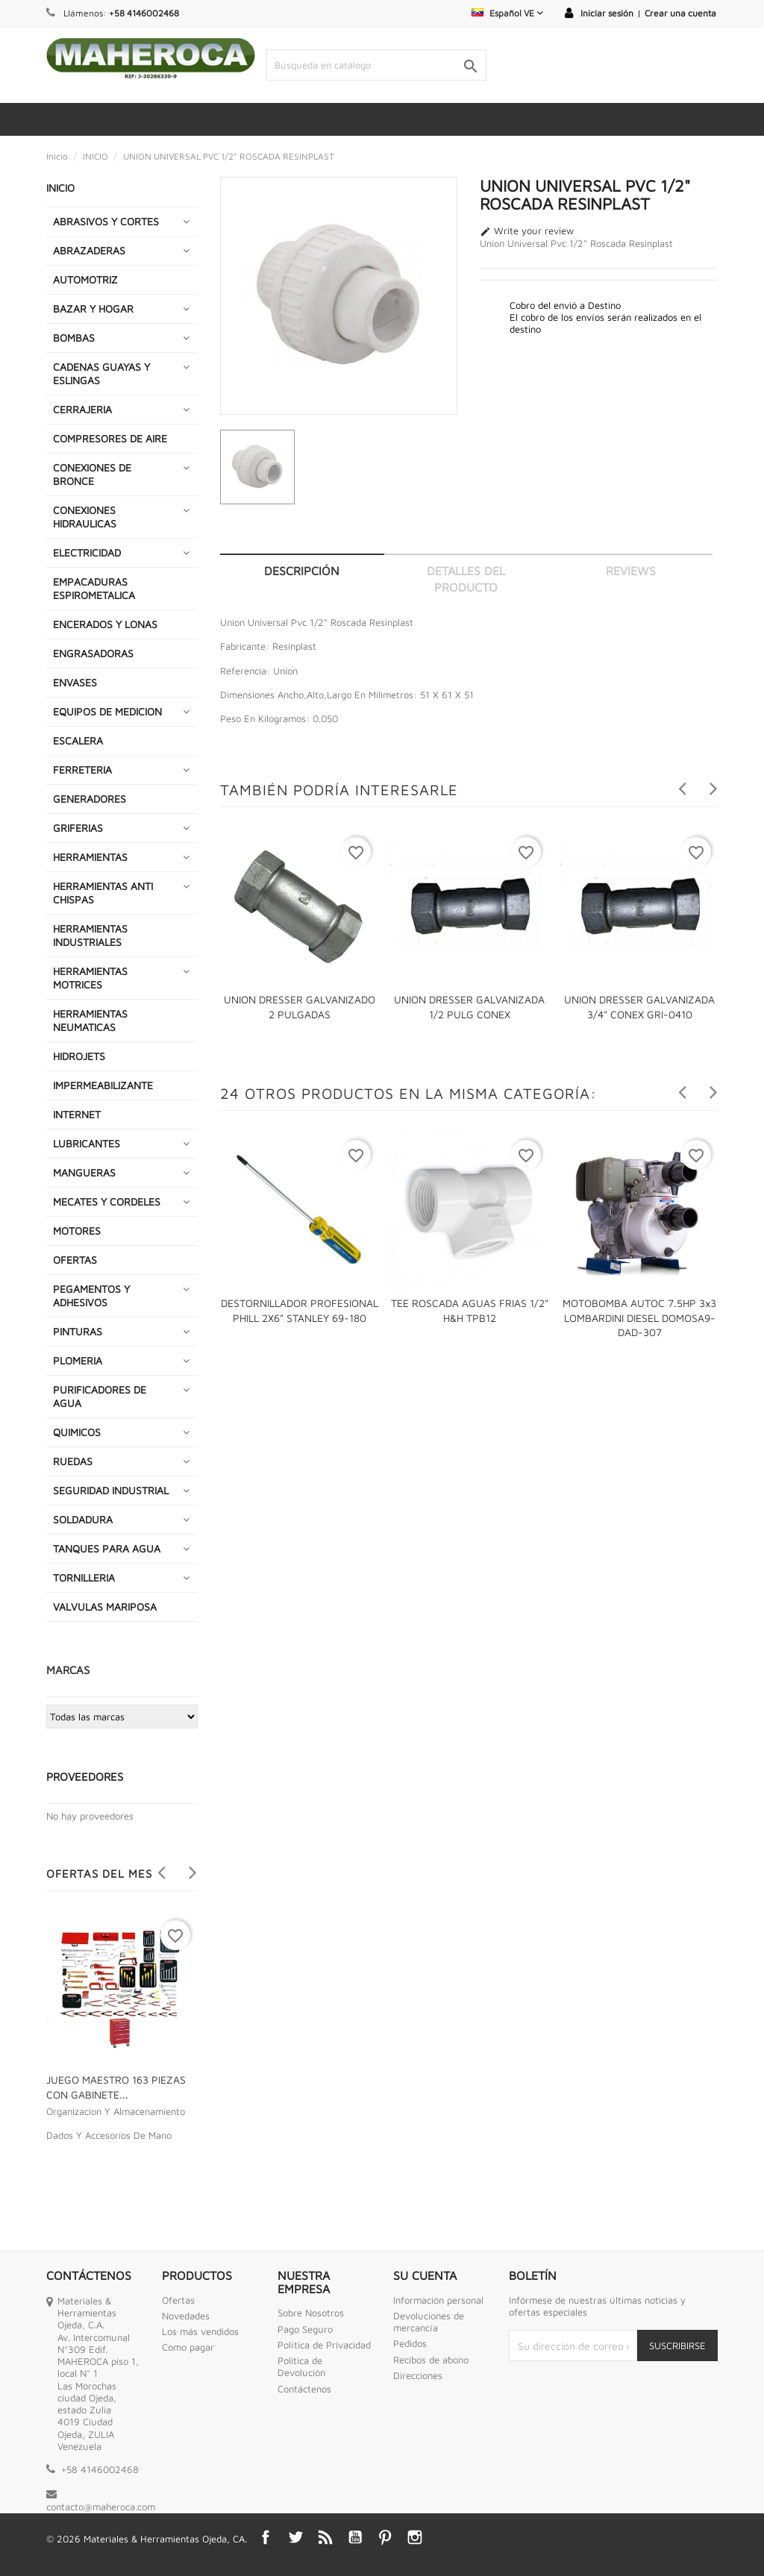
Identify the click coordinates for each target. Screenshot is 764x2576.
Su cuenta (425, 2275)
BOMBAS (74, 337)
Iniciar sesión (606, 13)
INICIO (60, 187)
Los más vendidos (200, 2331)
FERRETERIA (82, 769)
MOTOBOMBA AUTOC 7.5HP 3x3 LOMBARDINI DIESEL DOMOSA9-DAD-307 (639, 1318)
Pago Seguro (305, 2329)
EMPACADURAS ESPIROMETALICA (94, 588)
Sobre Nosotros (311, 2313)
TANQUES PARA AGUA (106, 1548)
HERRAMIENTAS (90, 856)
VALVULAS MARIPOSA (105, 1606)
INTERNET (77, 1114)
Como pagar (188, 2347)
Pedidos (410, 2343)
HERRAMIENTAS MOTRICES (90, 978)
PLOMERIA (77, 1360)
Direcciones (417, 2375)
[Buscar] (376, 65)
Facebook (265, 2537)
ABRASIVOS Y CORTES (106, 221)
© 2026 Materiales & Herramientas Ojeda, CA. (146, 2539)
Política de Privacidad (324, 2345)
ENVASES (75, 682)
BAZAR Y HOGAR (93, 308)
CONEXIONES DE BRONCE (92, 474)
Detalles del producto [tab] (466, 579)
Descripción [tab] (301, 570)
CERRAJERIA (82, 409)
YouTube (355, 2537)
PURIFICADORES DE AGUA (99, 1396)
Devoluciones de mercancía (428, 2322)
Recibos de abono (431, 2360)
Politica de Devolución (301, 2366)
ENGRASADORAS (93, 653)
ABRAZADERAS (89, 250)
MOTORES (77, 1230)
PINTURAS (77, 1331)
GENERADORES (89, 798)
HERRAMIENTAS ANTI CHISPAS (103, 893)
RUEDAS (73, 1461)
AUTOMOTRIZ (85, 279)
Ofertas (178, 2300)
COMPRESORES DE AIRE (110, 438)
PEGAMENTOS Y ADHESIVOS (91, 1295)
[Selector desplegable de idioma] (507, 13)
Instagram (415, 2537)
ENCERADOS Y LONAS (105, 624)
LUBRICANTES (86, 1143)
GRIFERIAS (78, 827)
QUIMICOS (77, 1432)
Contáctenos (304, 2389)
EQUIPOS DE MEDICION (107, 711)
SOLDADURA (83, 1519)
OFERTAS (75, 1259)
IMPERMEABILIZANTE (103, 1085)
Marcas (68, 1670)
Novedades (186, 2316)
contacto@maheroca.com (100, 2507)
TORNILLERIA (84, 1577)
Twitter (295, 2537)
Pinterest (385, 2537)
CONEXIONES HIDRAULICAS (84, 517)
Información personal (438, 2300)
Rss (325, 2537)
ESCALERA (78, 740)
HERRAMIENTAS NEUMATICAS (90, 1020)
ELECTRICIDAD (87, 552)
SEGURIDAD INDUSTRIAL (111, 1490)
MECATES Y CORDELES (106, 1201)
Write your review (527, 231)
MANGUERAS (84, 1172)
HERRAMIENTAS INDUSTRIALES (90, 935)
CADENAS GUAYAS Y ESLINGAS (101, 373)
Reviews (631, 570)
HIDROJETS (79, 1056)
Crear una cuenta (680, 13)
